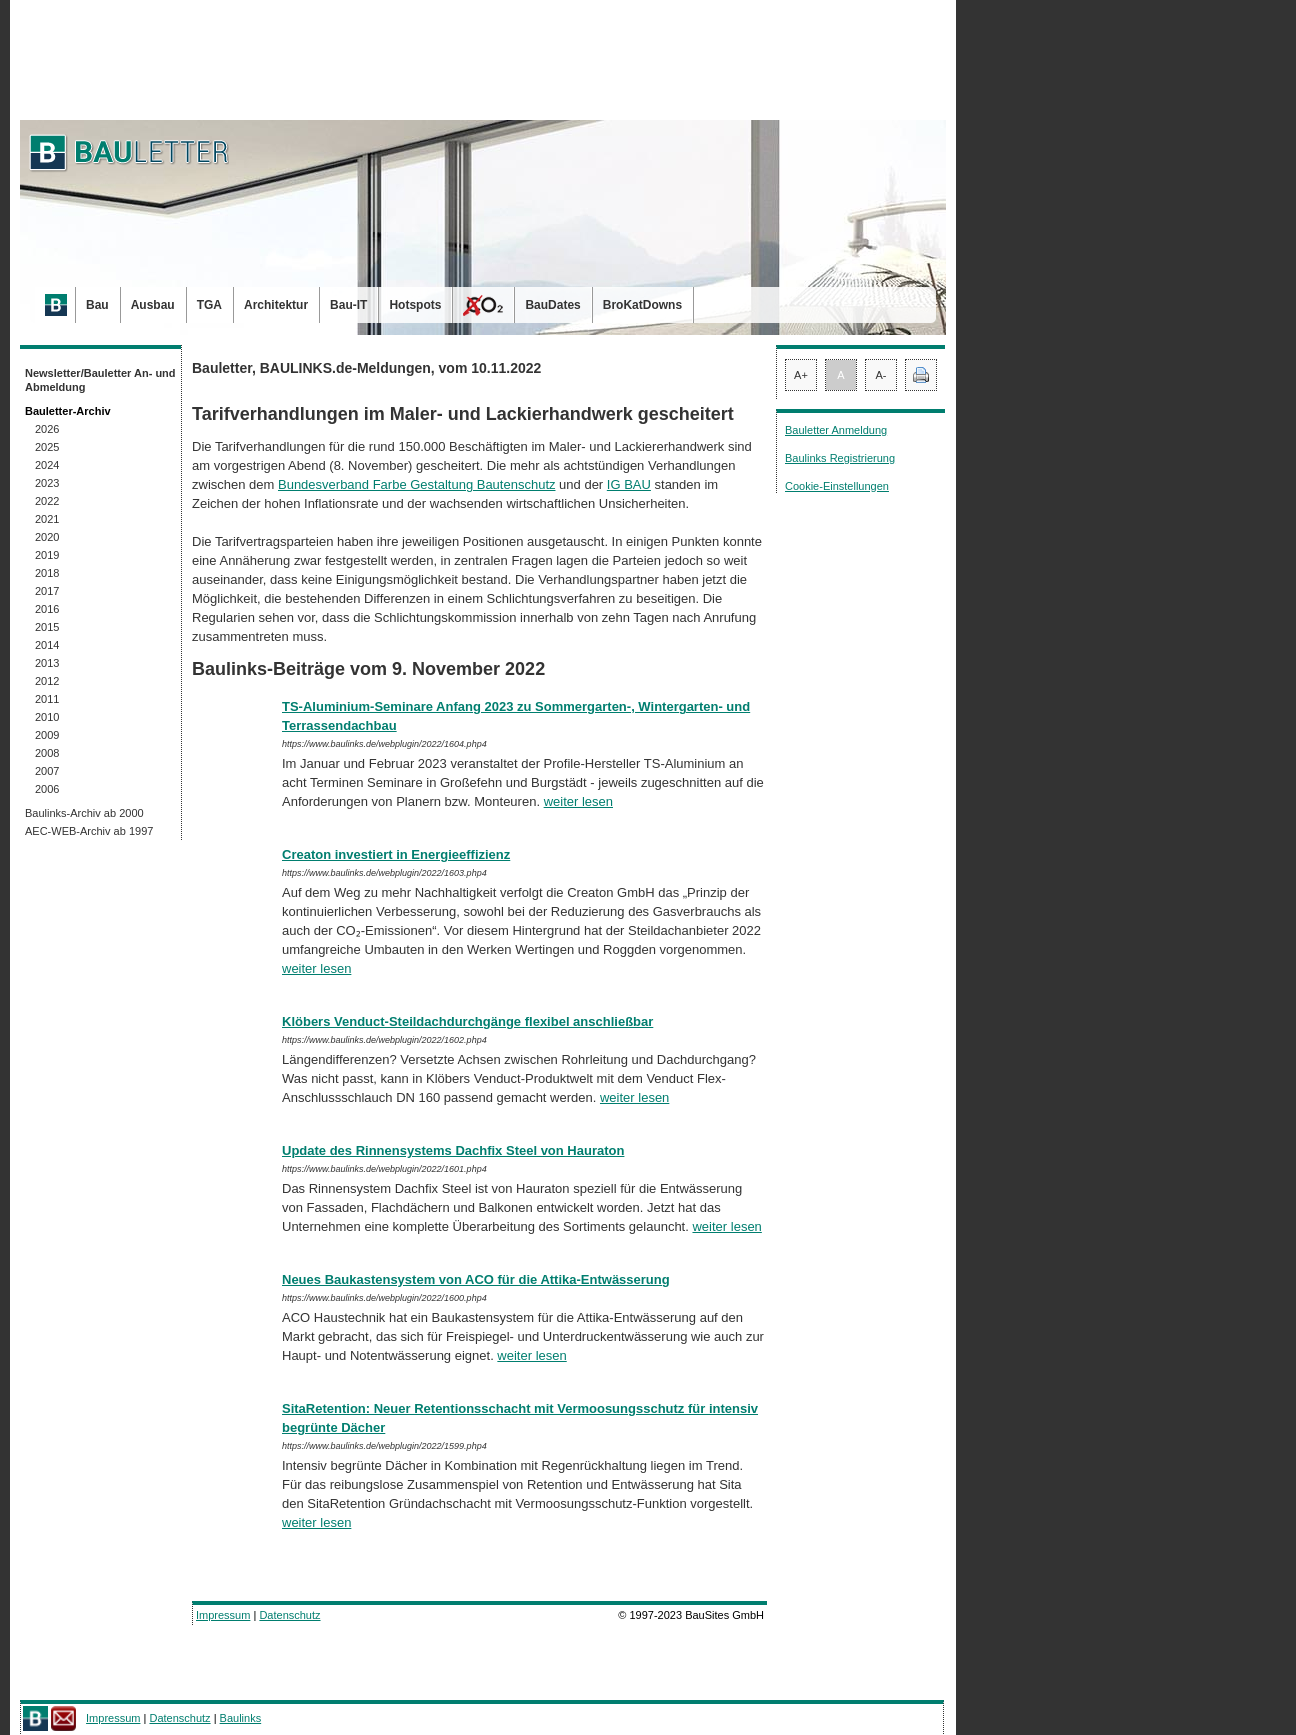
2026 (47, 429)
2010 (47, 717)
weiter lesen (578, 801)
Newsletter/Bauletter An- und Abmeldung (100, 380)
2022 (47, 501)
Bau (97, 305)
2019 (47, 555)
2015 (47, 627)
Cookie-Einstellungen (837, 486)
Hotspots (415, 305)
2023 (47, 483)
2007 (47, 771)
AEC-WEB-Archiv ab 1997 (89, 831)
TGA (209, 305)
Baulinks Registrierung (840, 458)
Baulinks (241, 1718)
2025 (47, 447)
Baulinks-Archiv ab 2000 (84, 813)
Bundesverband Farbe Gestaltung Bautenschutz (417, 484)
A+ (801, 375)
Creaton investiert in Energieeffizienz (396, 854)
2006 (47, 789)
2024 (47, 465)
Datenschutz (289, 1615)
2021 (47, 519)
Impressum (223, 1615)
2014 (47, 645)
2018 (47, 573)
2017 (47, 591)
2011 (47, 699)
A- (881, 375)
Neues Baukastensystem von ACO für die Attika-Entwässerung (476, 1279)
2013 (47, 663)
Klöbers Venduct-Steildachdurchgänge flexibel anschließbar (467, 1021)
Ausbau (153, 305)
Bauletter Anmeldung (836, 430)
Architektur (276, 305)
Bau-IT (348, 305)
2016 (47, 609)
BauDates (552, 305)
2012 (47, 681)
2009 (47, 735)
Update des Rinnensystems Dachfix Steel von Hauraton (453, 1150)
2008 (47, 753)
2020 (47, 537)
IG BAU (629, 484)
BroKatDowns (642, 305)
